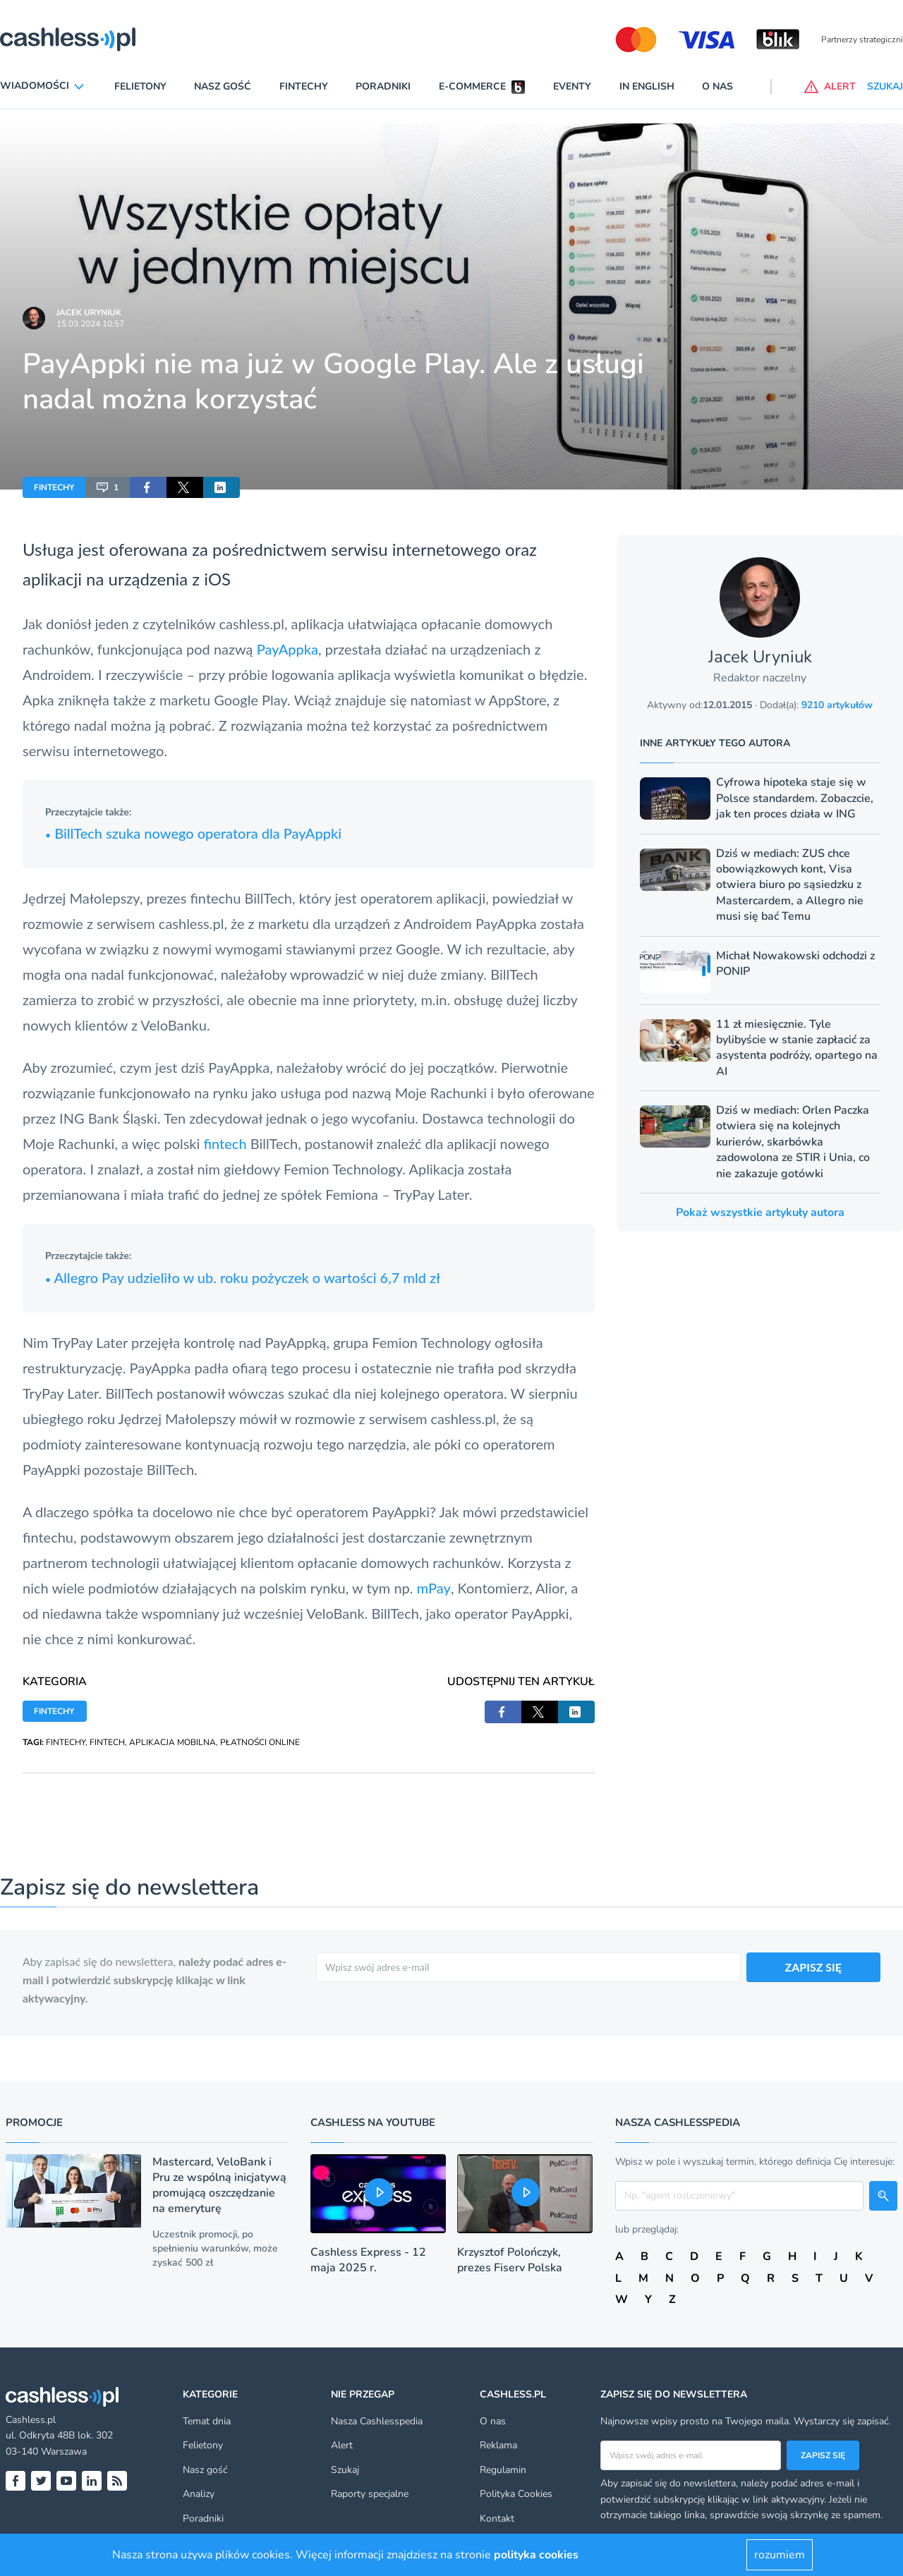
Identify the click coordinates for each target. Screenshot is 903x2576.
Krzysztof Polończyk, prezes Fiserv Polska (509, 2260)
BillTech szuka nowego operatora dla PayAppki (193, 833)
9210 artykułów (837, 705)
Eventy (572, 86)
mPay (434, 1587)
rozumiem (779, 2555)
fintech (224, 1143)
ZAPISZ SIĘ (813, 1967)
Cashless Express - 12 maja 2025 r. (368, 2260)
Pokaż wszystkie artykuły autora (760, 1212)
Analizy (198, 2494)
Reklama (498, 2445)
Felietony (140, 86)
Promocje (34, 2122)
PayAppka (287, 648)
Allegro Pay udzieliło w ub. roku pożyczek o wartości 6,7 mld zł (242, 1277)
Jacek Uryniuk (88, 312)
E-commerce (472, 86)
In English (646, 86)
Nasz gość (222, 86)
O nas (717, 86)
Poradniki (383, 86)
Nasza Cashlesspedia (377, 2421)
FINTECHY (54, 487)
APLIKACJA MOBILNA (172, 1742)
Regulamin (503, 2470)
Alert (342, 2445)
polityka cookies (536, 2555)
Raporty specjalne (369, 2494)
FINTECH (107, 1742)
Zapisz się (823, 2455)
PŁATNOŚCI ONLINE (260, 1742)
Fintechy (303, 86)
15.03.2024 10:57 (90, 323)
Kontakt (497, 2518)
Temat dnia (207, 2421)
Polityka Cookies (516, 2494)
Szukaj (345, 2470)
